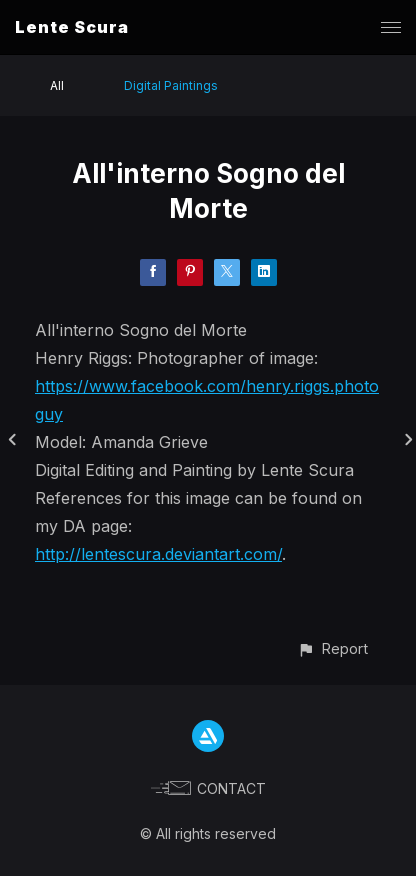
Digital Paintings (171, 85)
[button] (332, 648)
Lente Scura (72, 27)
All (57, 85)
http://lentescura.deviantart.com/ (158, 554)
